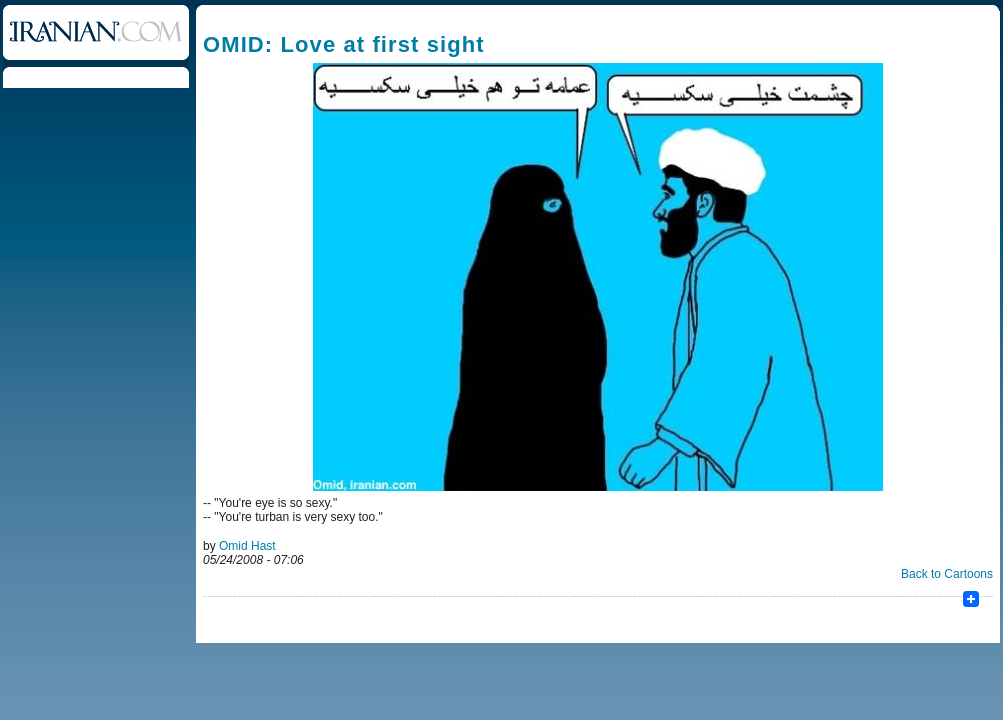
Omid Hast (247, 546)
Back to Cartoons (947, 574)
